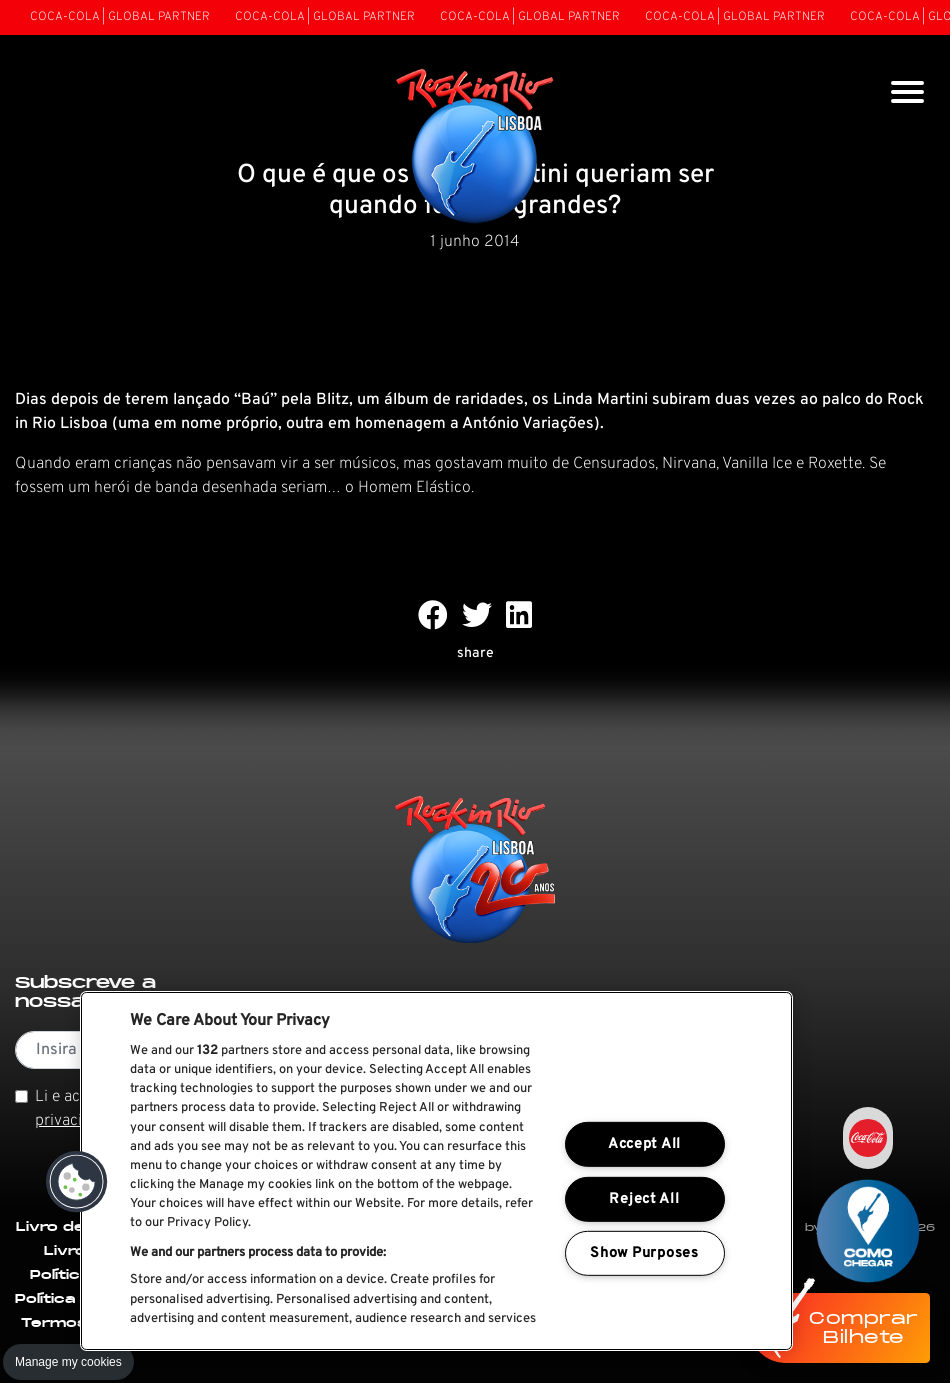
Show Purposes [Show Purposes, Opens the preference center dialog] (644, 1253)
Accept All (644, 1144)
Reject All (644, 1199)
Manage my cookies (68, 1362)
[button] (77, 1182)
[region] (436, 1171)
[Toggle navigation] (907, 94)
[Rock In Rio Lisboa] (475, 148)
